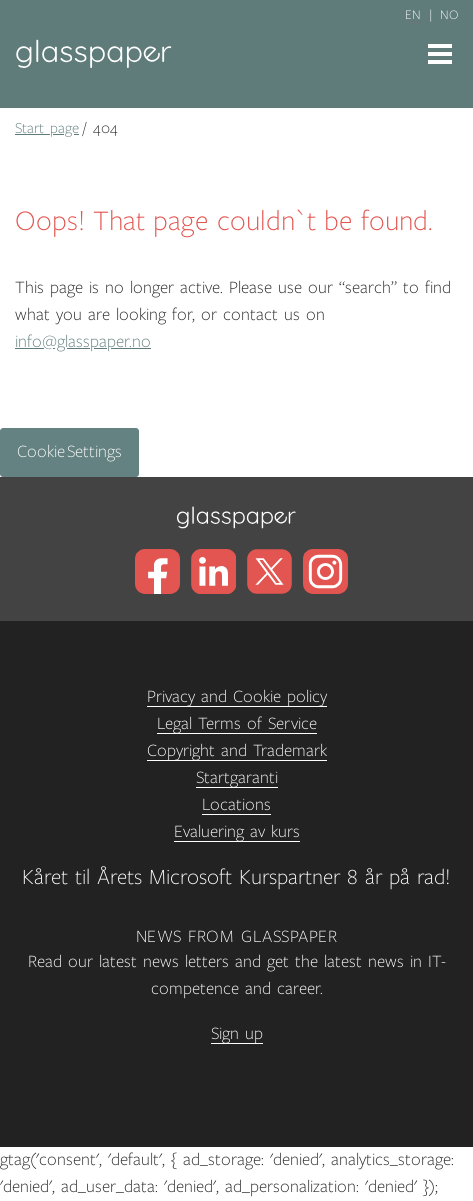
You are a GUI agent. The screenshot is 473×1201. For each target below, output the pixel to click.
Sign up (237, 1034)
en (413, 15)
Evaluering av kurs (237, 832)
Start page (47, 128)
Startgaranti (237, 778)
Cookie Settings (69, 452)
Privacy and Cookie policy (237, 697)
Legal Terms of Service (237, 724)
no (449, 15)
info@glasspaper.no (83, 342)
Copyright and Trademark (237, 751)
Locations (236, 805)
